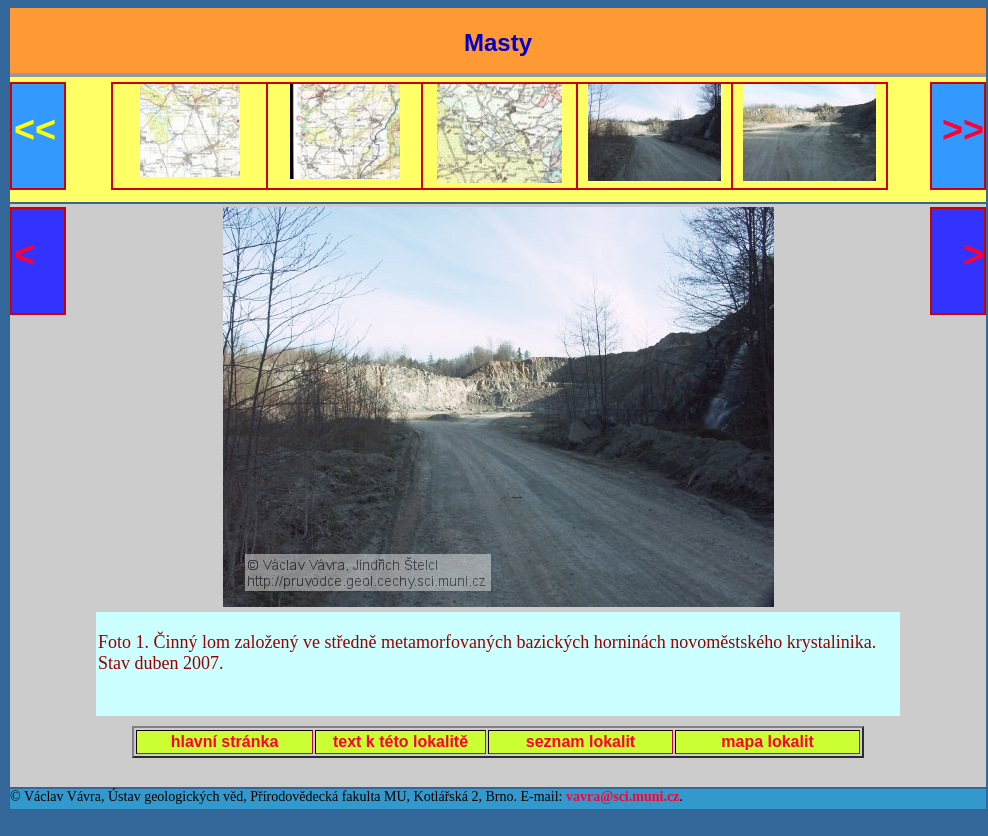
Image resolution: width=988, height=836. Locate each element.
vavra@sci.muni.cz (622, 796)
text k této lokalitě (400, 741)
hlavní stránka (225, 741)
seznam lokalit (580, 741)
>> (963, 129)
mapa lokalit (767, 741)
